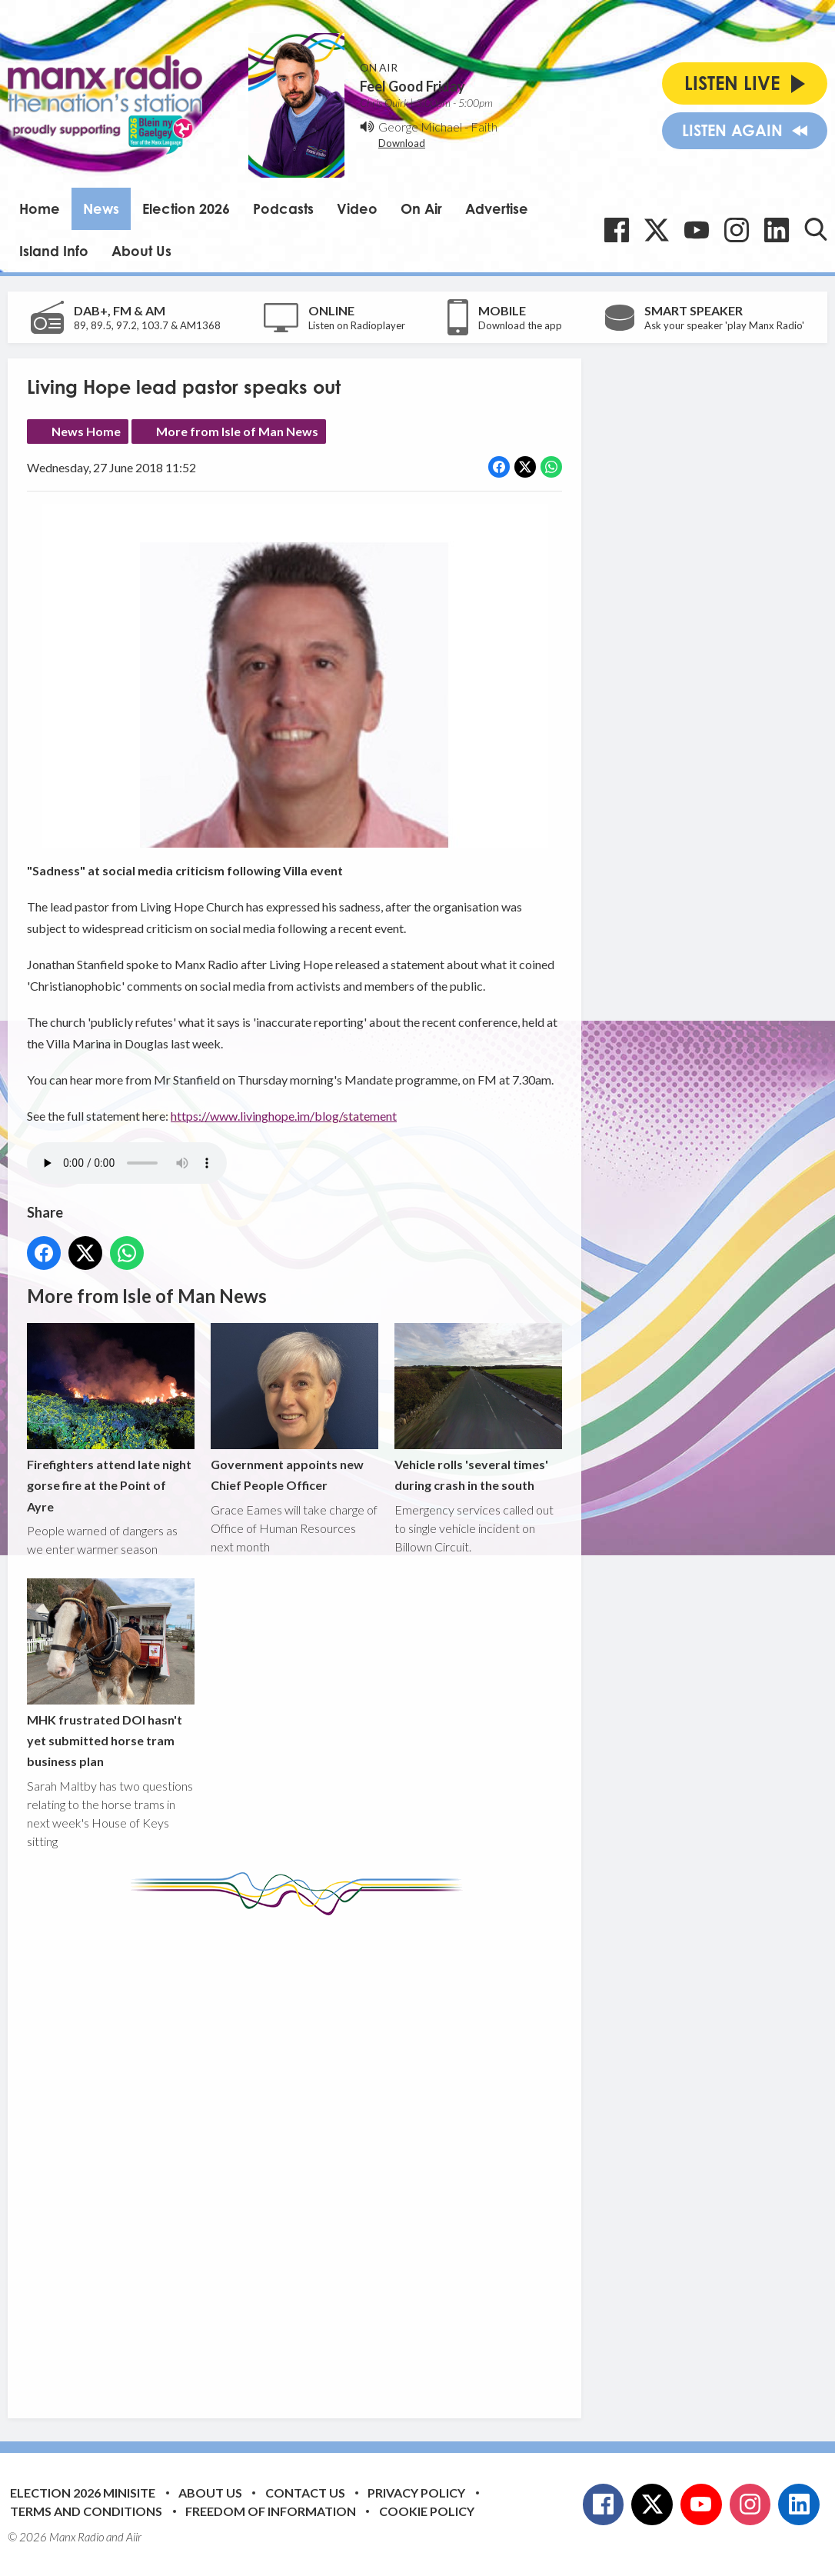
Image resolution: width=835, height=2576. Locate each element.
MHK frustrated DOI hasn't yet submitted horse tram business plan (111, 1673)
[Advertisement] (315, 2155)
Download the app (520, 325)
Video (357, 208)
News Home (86, 431)
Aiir (133, 2537)
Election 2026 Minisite (82, 2492)
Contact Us (305, 2492)
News (101, 208)
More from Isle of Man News (237, 431)
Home (39, 208)
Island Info (53, 250)
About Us (141, 250)
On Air (421, 208)
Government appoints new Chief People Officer (294, 1407)
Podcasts (283, 208)
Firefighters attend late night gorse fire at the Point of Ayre (111, 1418)
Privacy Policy (416, 2492)
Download (401, 143)
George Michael (420, 126)
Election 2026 (186, 208)
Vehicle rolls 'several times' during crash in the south (478, 1407)
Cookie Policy (426, 2511)
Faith (484, 126)
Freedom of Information (270, 2511)
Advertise (496, 208)
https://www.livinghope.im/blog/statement (284, 1116)
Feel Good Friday (412, 86)
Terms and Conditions (86, 2511)
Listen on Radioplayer (356, 325)
